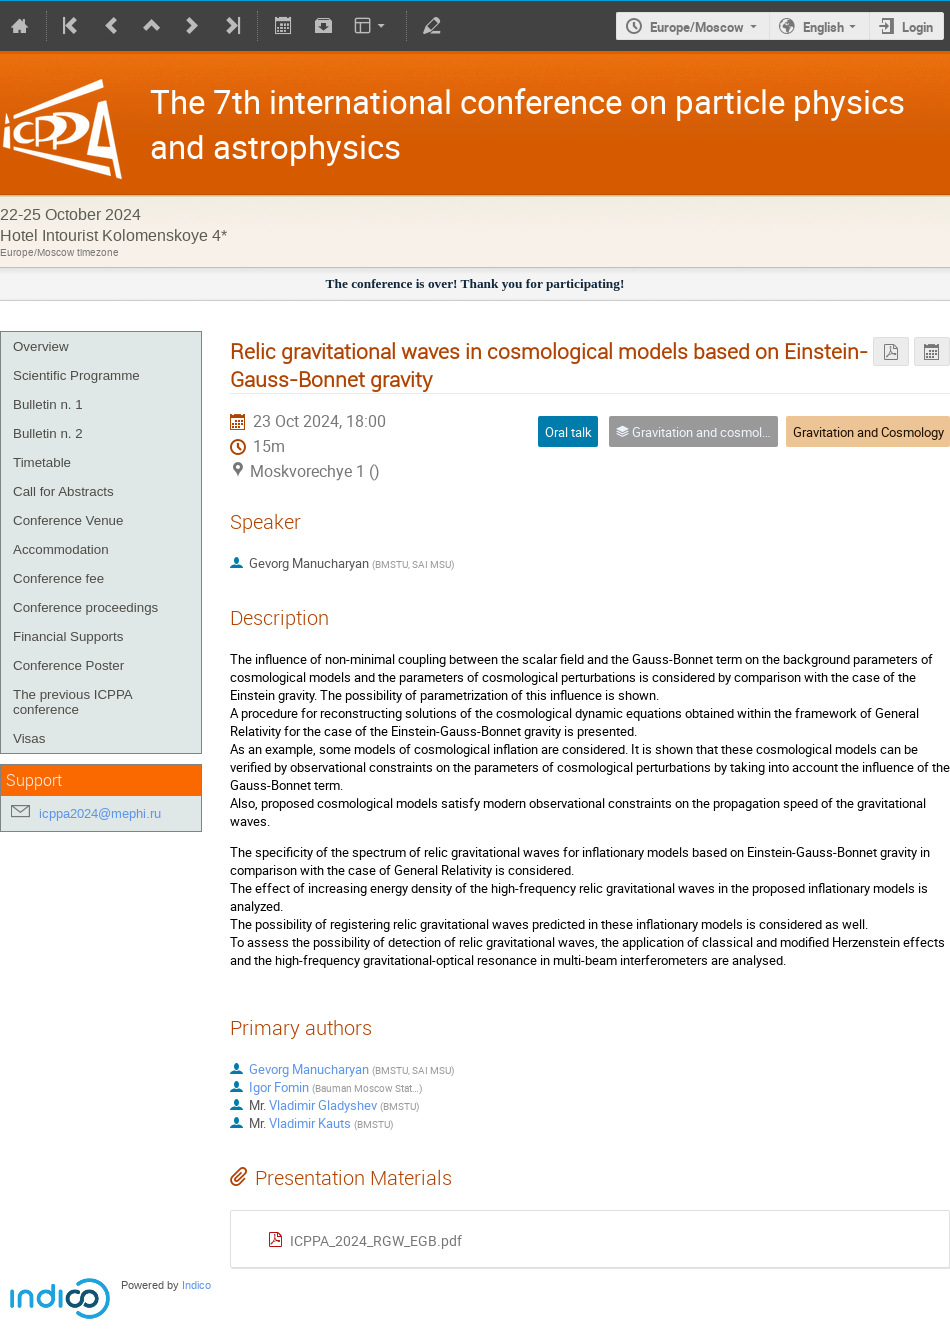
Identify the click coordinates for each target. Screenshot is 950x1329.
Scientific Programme (76, 375)
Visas (29, 738)
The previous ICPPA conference (72, 702)
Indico (196, 1285)
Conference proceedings (85, 607)
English (823, 27)
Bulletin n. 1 (48, 404)
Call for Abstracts (63, 491)
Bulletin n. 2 (48, 433)
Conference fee (58, 578)
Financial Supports (68, 636)
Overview (41, 346)
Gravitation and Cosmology (868, 432)
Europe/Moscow (697, 27)
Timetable (42, 462)
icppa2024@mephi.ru (100, 813)
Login (917, 27)
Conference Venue (68, 520)
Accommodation (61, 549)
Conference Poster (68, 665)
